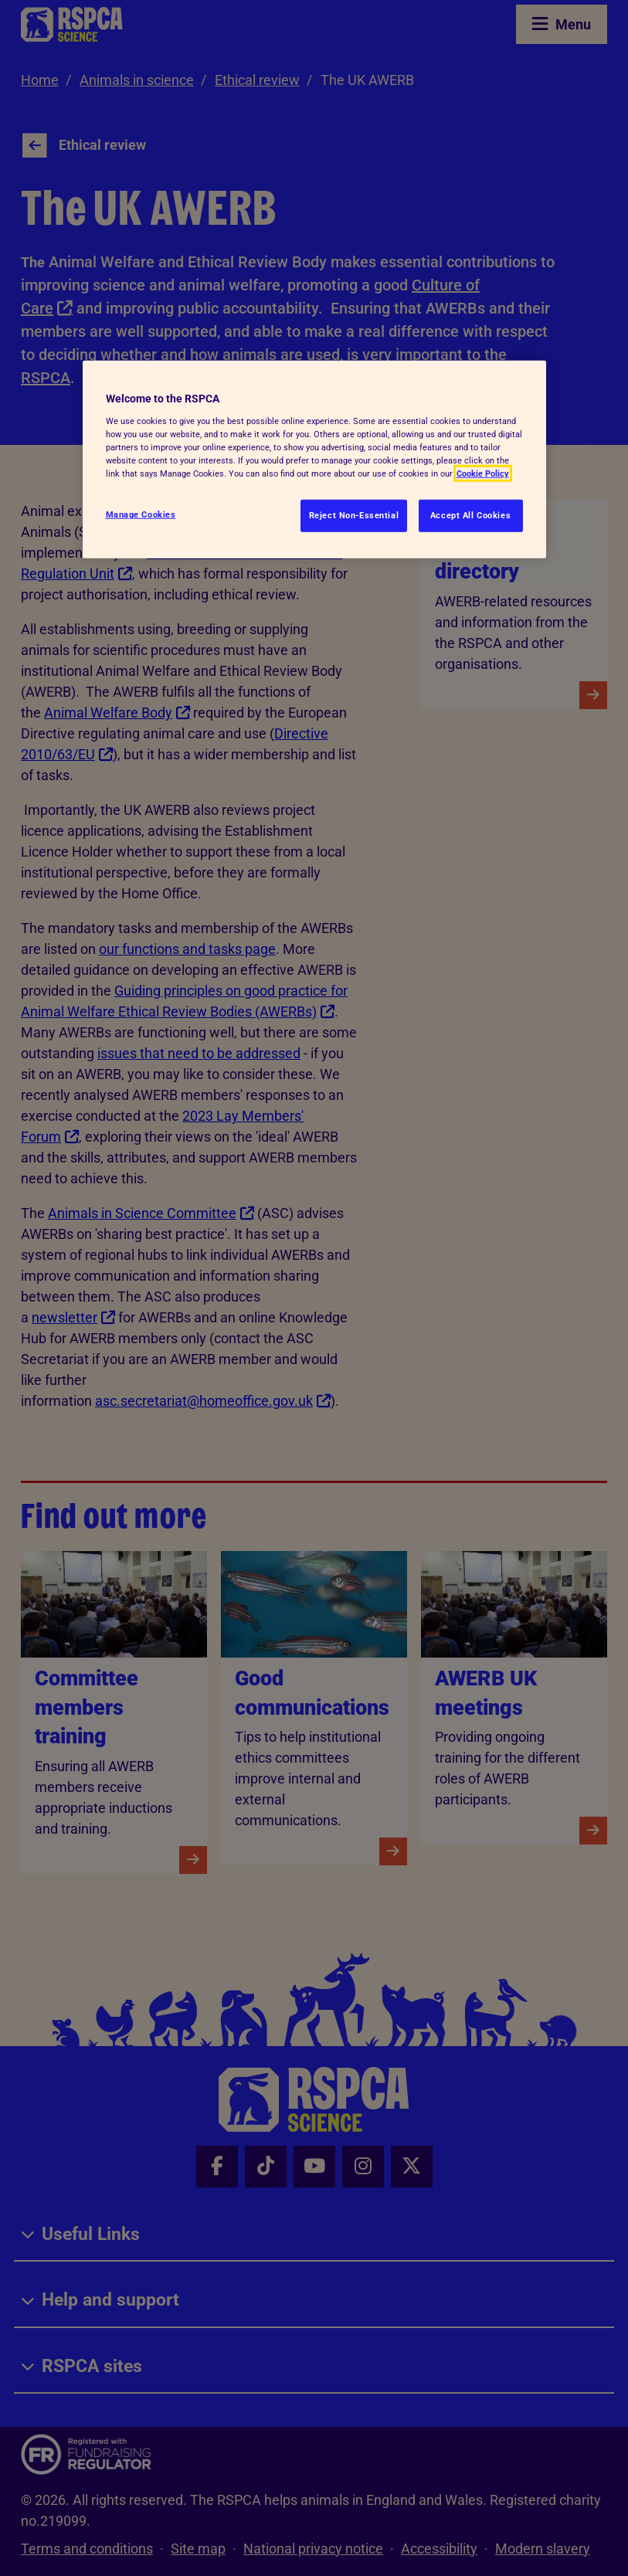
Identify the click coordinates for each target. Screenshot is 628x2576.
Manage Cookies (141, 514)
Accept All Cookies (470, 515)
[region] (314, 459)
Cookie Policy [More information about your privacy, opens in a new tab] (483, 473)
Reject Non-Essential (354, 515)
